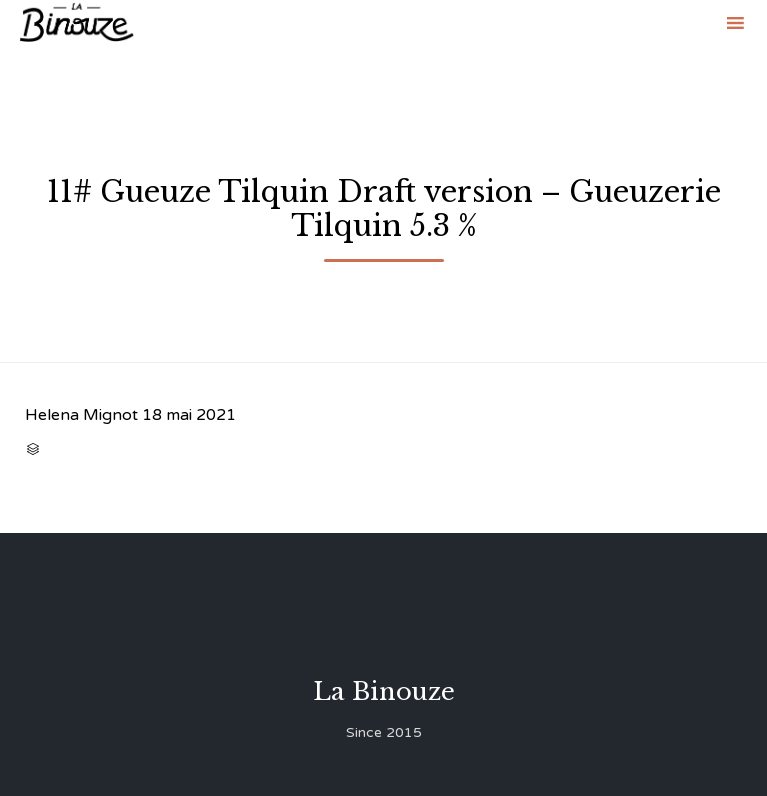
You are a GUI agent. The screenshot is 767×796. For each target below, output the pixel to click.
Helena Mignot (81, 415)
